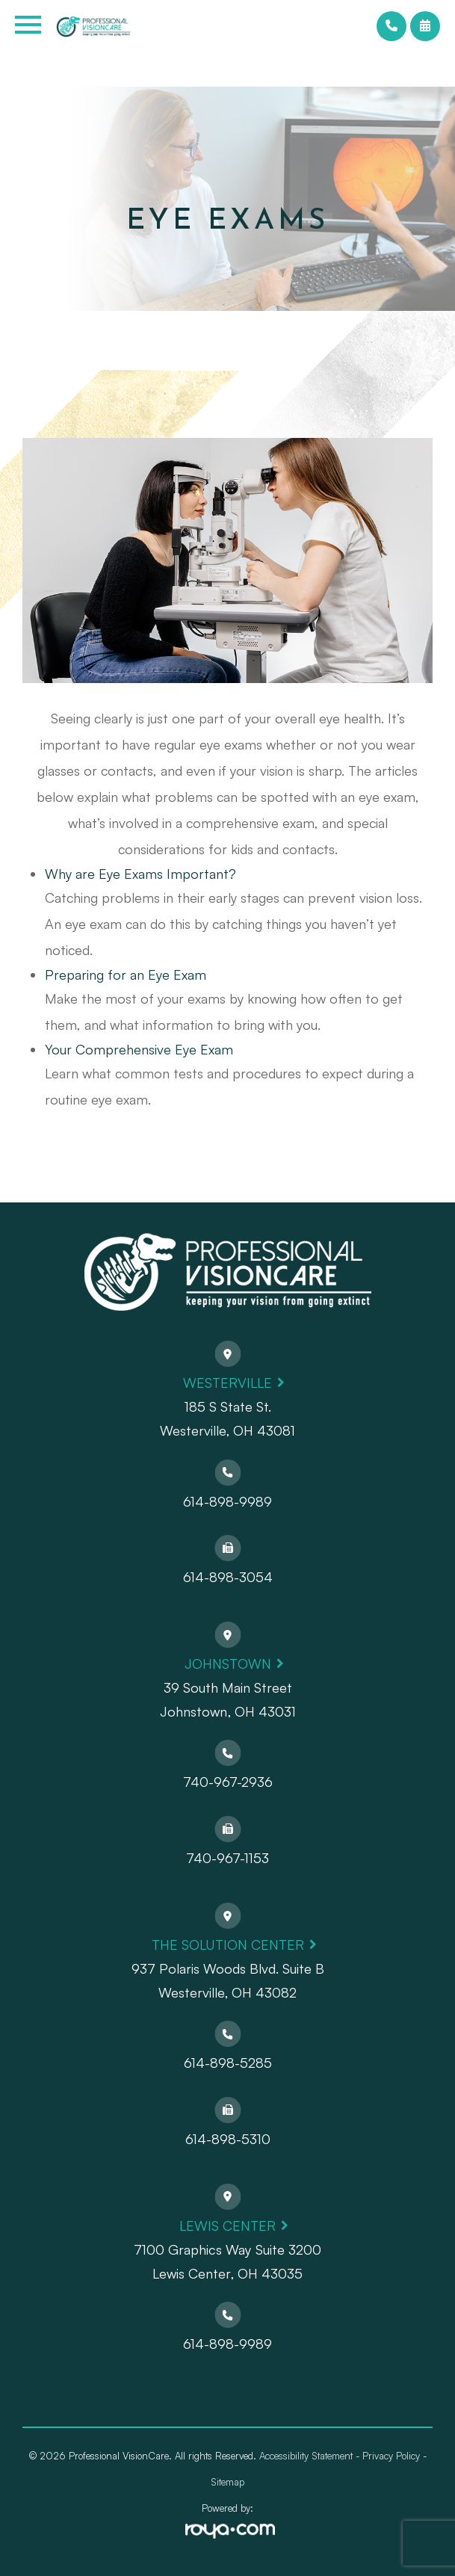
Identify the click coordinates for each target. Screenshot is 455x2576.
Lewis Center (227, 2225)
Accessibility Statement (306, 2456)
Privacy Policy (391, 2456)
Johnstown (228, 1663)
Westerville (227, 1382)
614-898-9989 (227, 1501)
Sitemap (227, 2482)
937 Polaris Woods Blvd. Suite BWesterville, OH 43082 (227, 1980)
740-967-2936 (228, 1781)
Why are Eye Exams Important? (140, 873)
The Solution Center (228, 1944)
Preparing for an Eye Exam (125, 974)
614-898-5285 (228, 2062)
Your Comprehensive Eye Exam (139, 1049)
